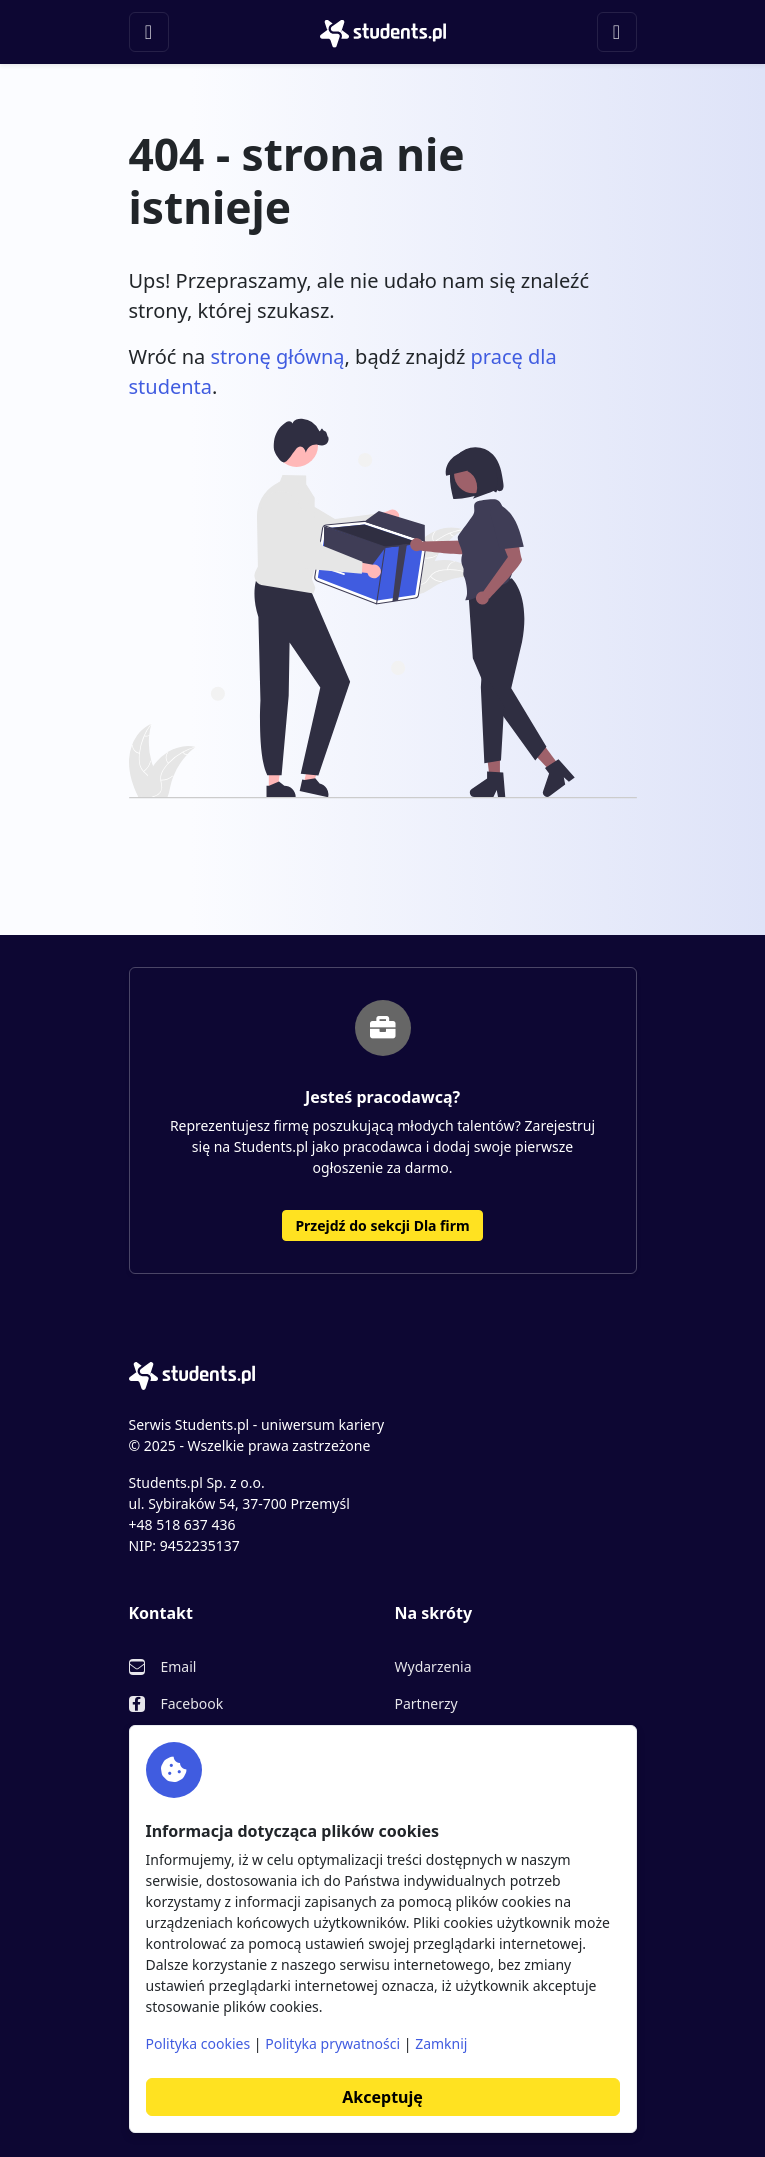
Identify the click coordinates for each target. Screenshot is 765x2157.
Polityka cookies (198, 2043)
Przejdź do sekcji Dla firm (382, 1225)
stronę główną (277, 356)
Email (179, 1666)
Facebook (192, 1703)
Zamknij (441, 2043)
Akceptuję (382, 2097)
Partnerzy (426, 1703)
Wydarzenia (433, 1666)
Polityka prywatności (332, 2043)
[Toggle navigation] (149, 32)
